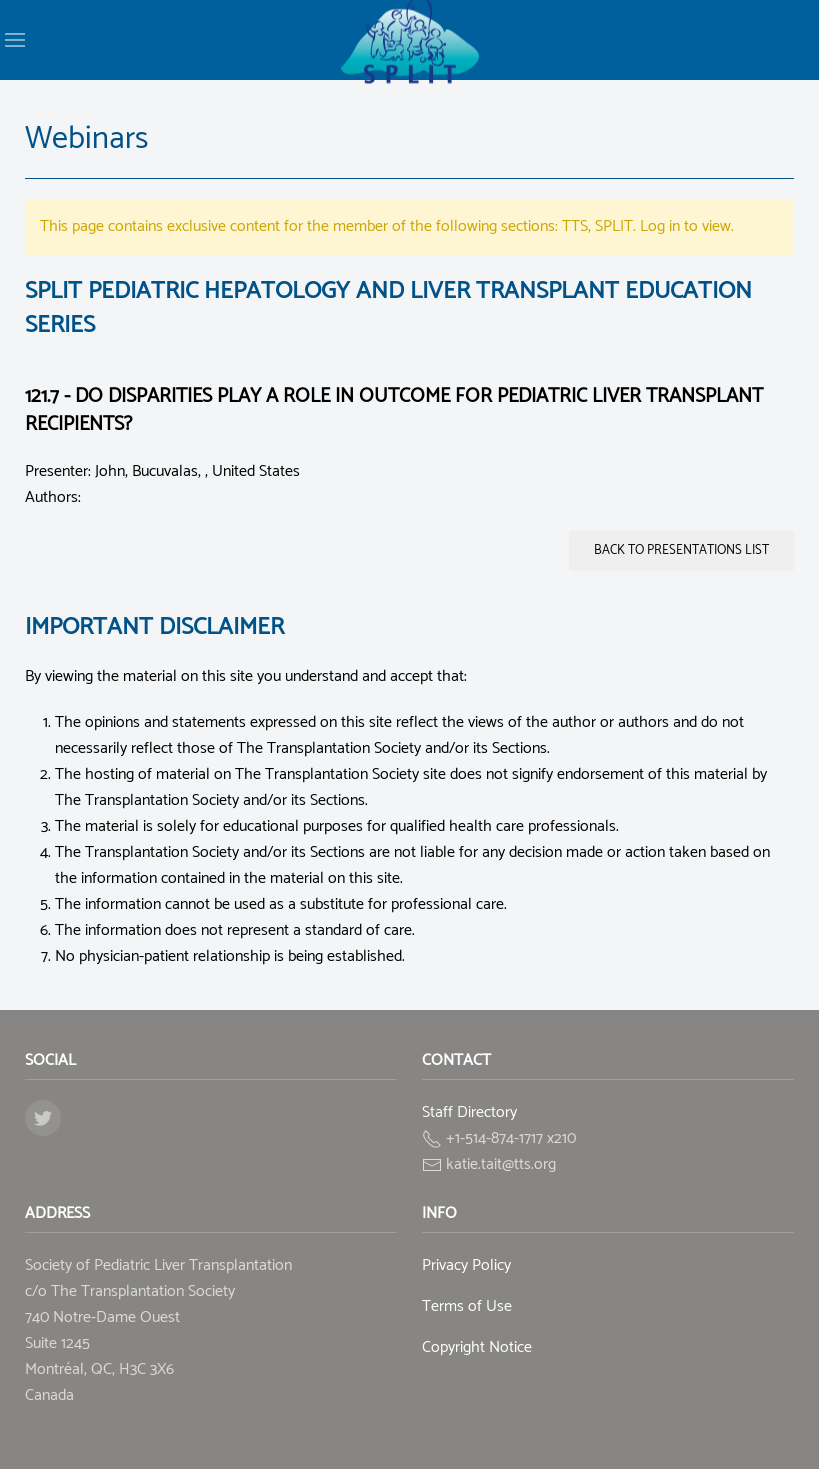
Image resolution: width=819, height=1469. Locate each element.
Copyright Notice (477, 1347)
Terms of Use (467, 1306)
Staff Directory (469, 1112)
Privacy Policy (466, 1265)
